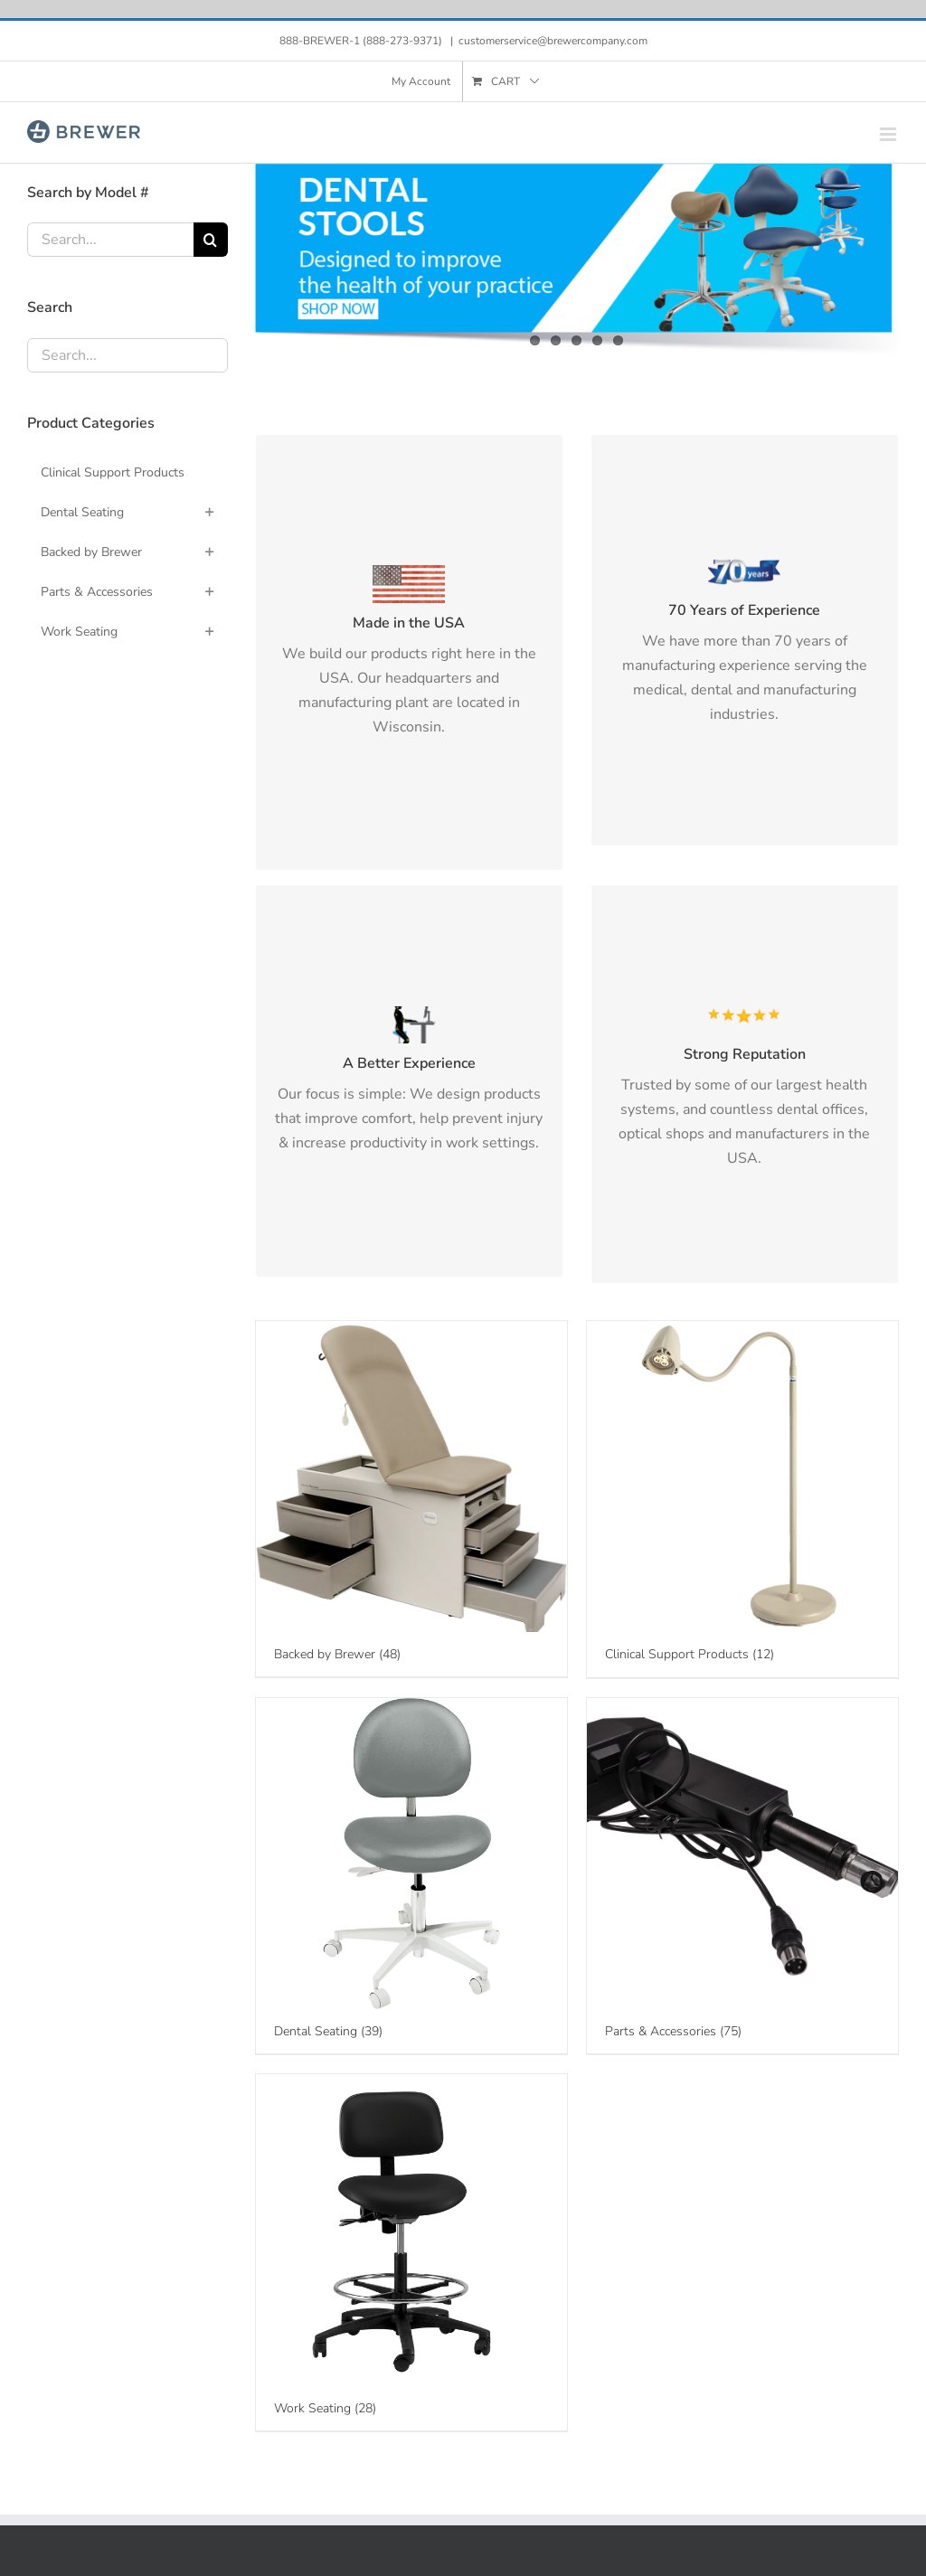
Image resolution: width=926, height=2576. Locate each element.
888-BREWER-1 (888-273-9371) (362, 40)
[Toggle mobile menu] (889, 134)
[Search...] (110, 239)
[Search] (211, 239)
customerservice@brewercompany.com (552, 40)
